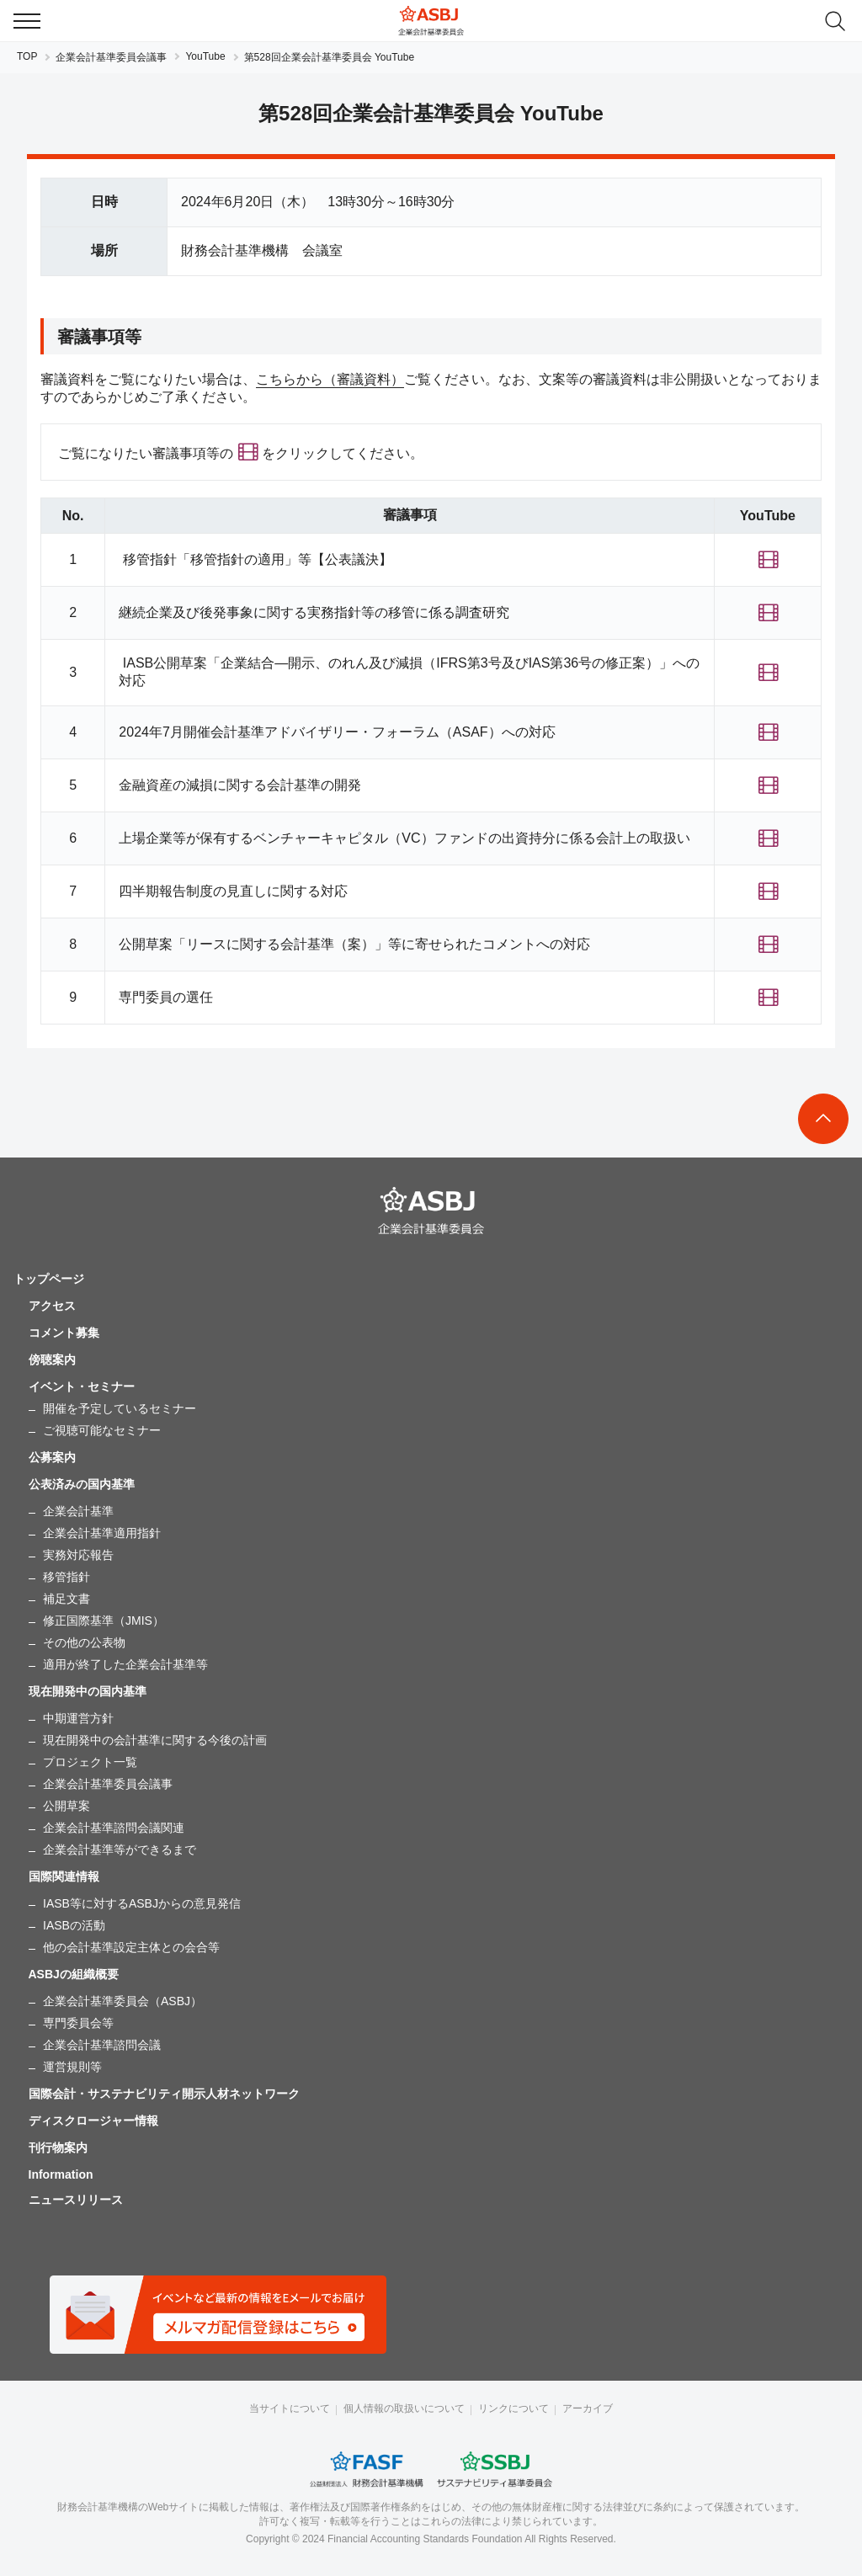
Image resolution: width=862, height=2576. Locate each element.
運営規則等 (72, 2066)
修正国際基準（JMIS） (103, 1620)
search (835, 21)
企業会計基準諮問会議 (102, 2045)
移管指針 (66, 1576)
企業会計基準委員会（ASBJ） (122, 2001)
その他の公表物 (84, 1642)
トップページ (48, 1278)
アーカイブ (587, 2408)
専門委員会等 (78, 2023)
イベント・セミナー (82, 1386)
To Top (823, 1119)
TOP (27, 56)
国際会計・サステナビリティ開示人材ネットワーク (164, 2093)
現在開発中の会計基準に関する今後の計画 (155, 1740)
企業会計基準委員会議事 (111, 57)
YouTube (205, 56)
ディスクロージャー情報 (93, 2120)
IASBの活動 (74, 1925)
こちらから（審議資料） (330, 379)
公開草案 (66, 1805)
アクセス (52, 1305)
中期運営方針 (78, 1718)
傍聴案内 (52, 1359)
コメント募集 (64, 1332)
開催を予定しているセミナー (119, 1408)
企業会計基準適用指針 (102, 1533)
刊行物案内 (58, 2147)
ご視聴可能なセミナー (102, 1430)
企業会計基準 (78, 1511)
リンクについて (513, 2408)
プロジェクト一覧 (90, 1762)
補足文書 (66, 1598)
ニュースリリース (76, 2199)
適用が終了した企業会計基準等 (125, 1664)
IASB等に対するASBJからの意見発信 (142, 1903)
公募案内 (52, 1457)
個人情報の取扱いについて (404, 2408)
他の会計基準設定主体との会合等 (131, 1947)
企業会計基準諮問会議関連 (113, 1827)
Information (61, 2174)
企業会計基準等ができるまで (119, 1849)
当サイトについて (289, 2408)
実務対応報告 (78, 1555)
